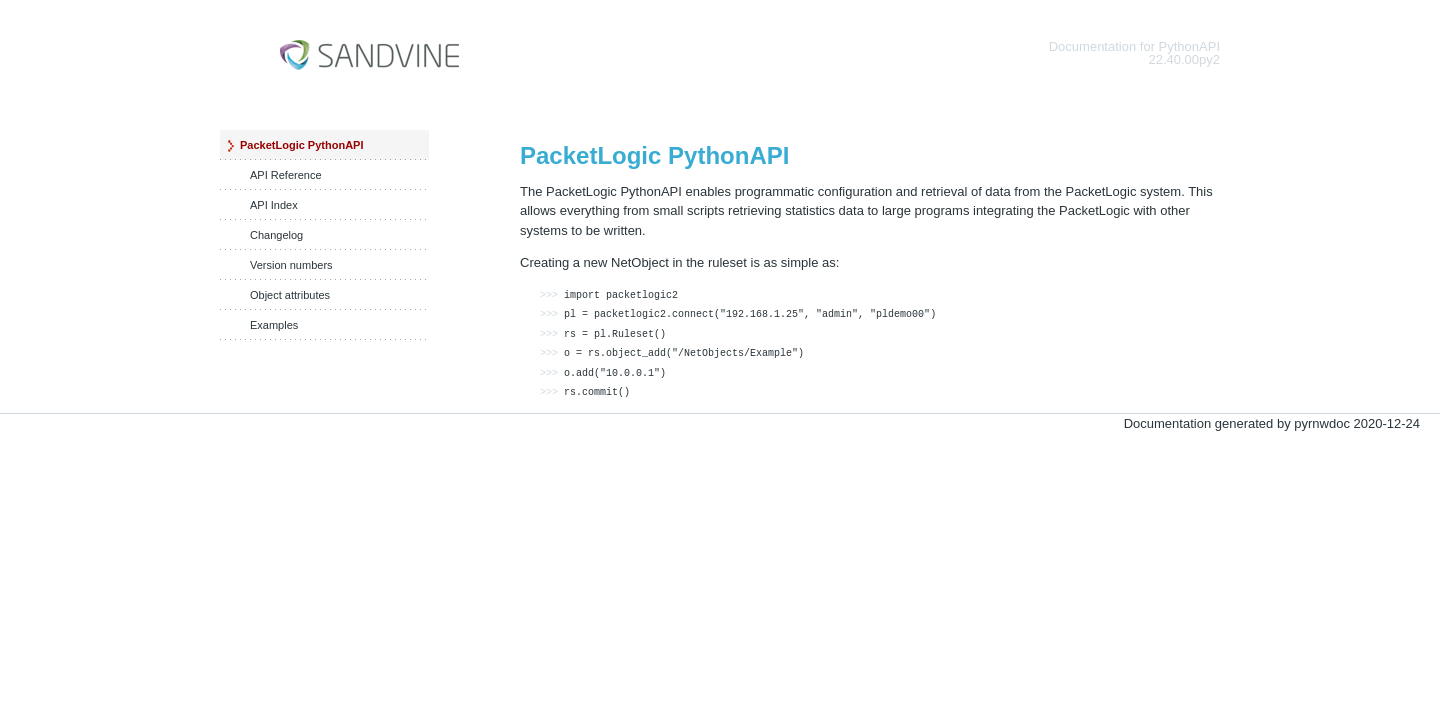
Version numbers (291, 265)
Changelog (276, 235)
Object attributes (290, 295)
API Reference (286, 175)
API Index (274, 205)
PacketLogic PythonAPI (301, 145)
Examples (274, 325)
